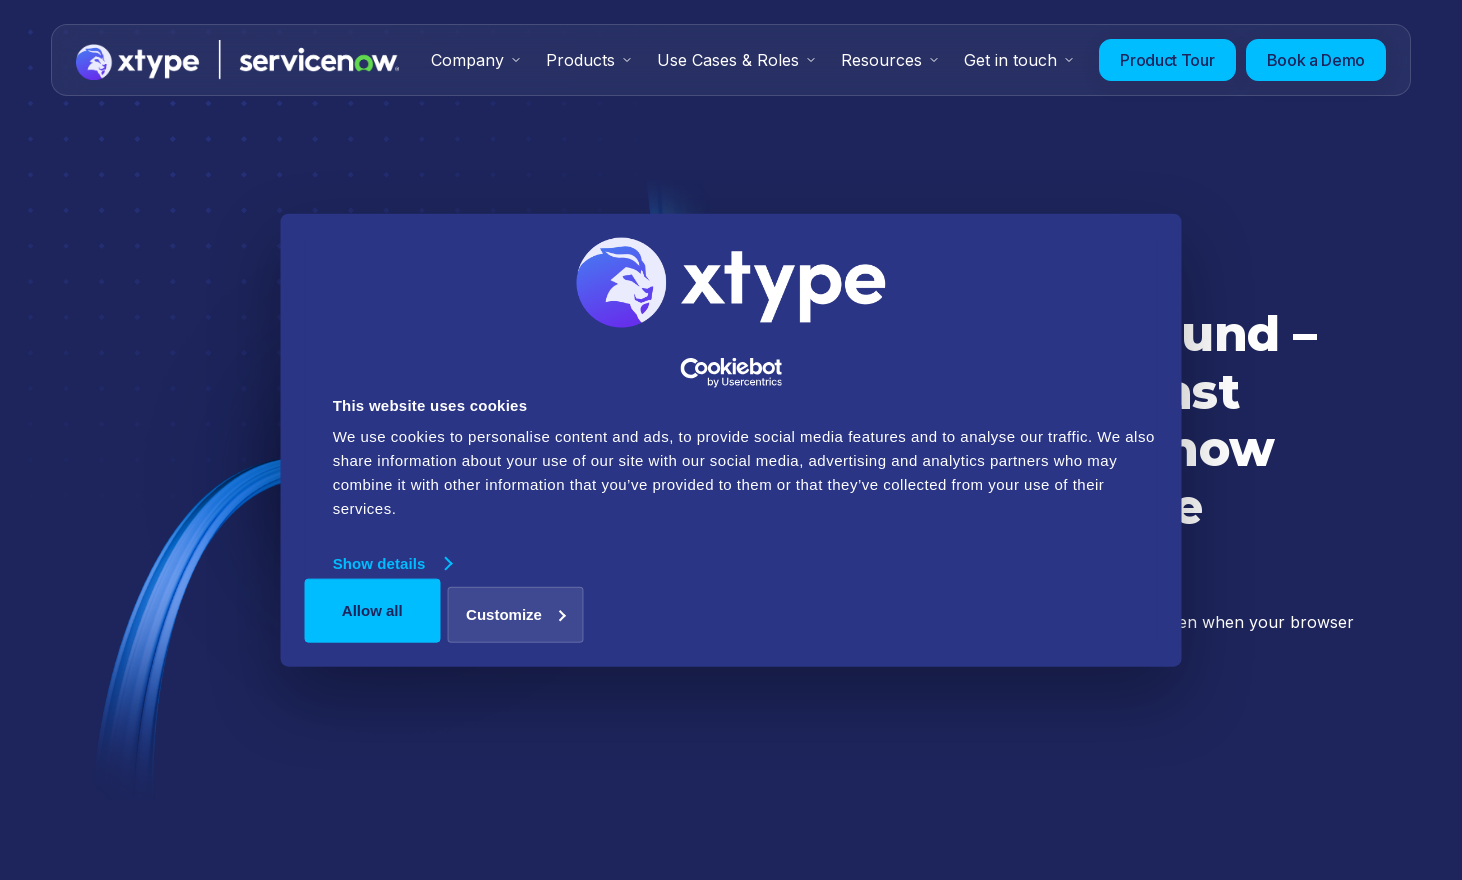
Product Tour (1167, 60)
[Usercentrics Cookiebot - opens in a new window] (731, 373)
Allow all (372, 610)
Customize (516, 613)
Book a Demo (1316, 60)
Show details (379, 563)
